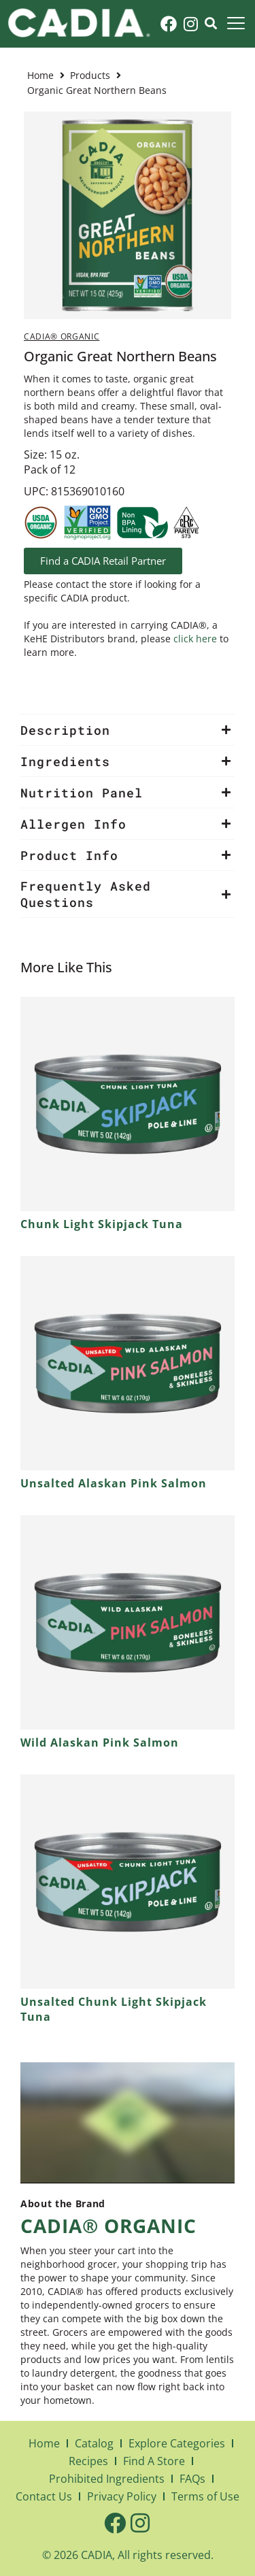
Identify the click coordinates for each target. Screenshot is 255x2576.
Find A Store (154, 2461)
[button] (127, 729)
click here (195, 638)
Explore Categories (177, 2443)
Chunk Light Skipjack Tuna (101, 1224)
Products (90, 75)
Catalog (94, 2443)
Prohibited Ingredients (107, 2478)
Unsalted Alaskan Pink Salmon (113, 1483)
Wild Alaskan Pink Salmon (99, 1742)
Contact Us (44, 2496)
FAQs (192, 2478)
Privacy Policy (121, 2496)
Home (40, 75)
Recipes (88, 2461)
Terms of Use (205, 2496)
